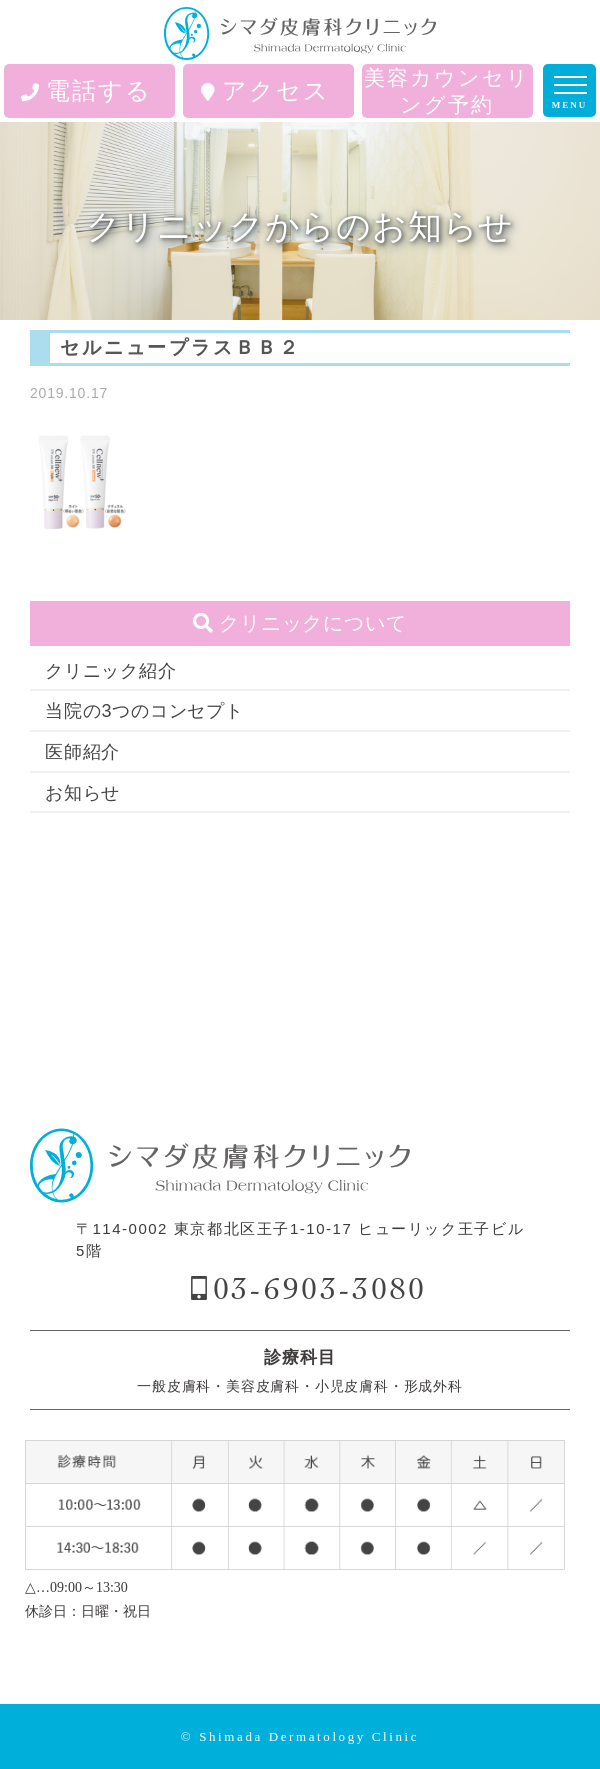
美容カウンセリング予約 (447, 91)
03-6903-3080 (320, 1288)
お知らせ (82, 793)
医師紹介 (82, 752)
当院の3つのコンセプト (144, 711)
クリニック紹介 (111, 671)
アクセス (265, 90)
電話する (86, 90)
